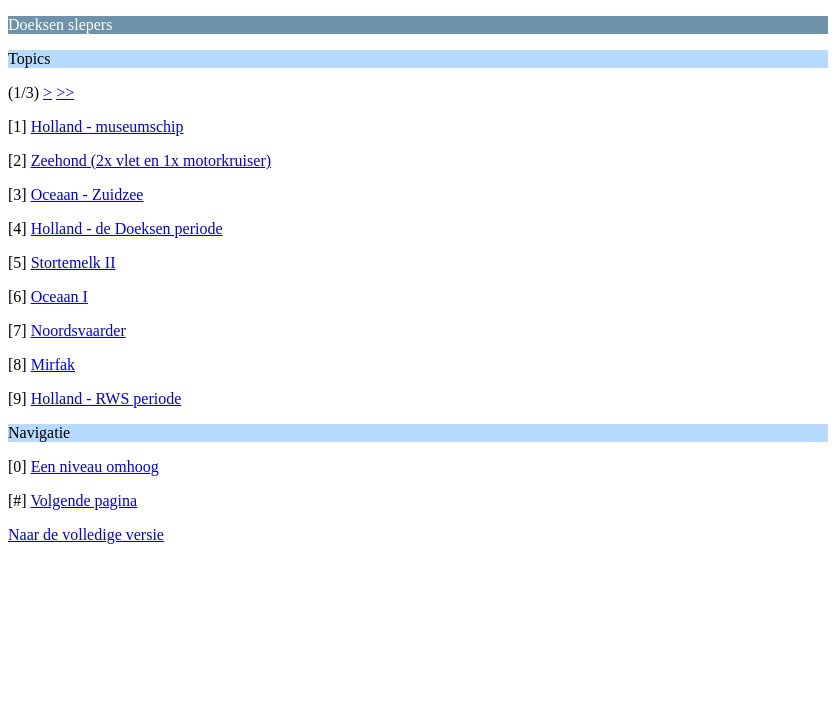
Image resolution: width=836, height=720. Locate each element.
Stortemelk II (73, 262)
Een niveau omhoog (95, 466)
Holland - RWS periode (106, 398)
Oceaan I (59, 296)
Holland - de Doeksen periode (127, 228)
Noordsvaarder (78, 330)
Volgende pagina (83, 500)
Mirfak (53, 364)
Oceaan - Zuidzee (87, 194)
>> (65, 92)
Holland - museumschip (107, 126)
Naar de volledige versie (86, 534)
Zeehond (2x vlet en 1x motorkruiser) (151, 160)
